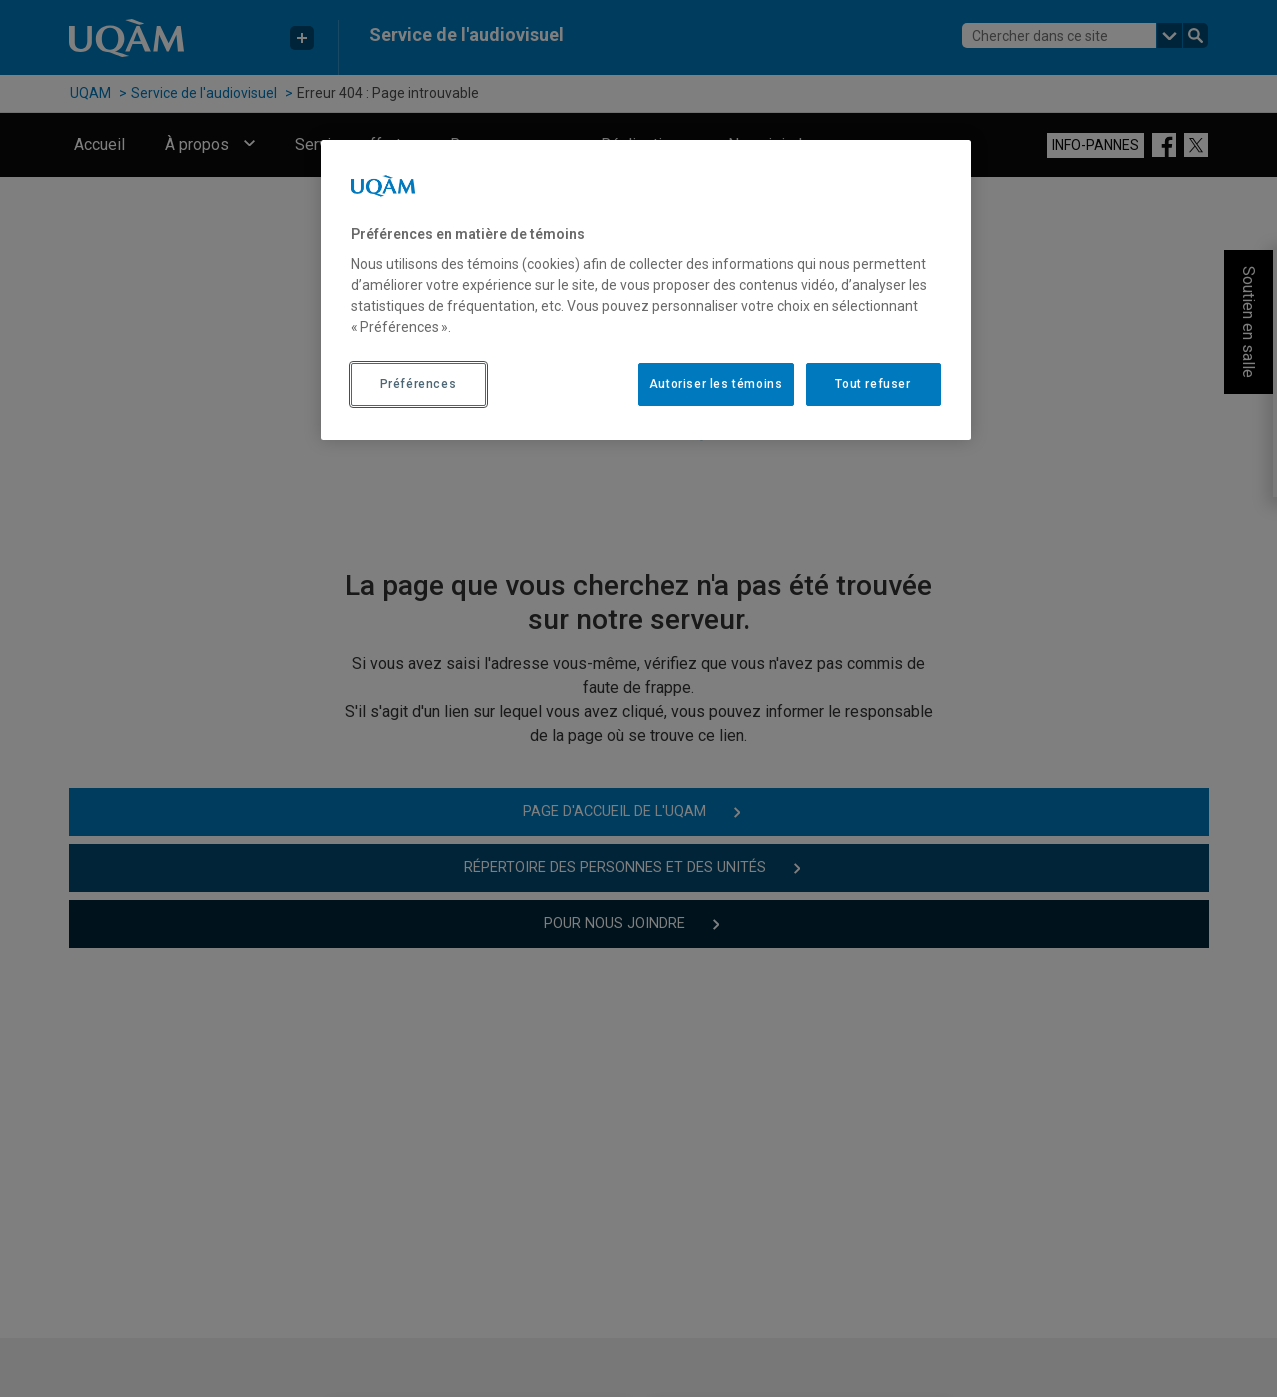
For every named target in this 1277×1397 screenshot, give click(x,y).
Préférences (418, 384)
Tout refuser (872, 384)
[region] (646, 290)
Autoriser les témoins (716, 384)
